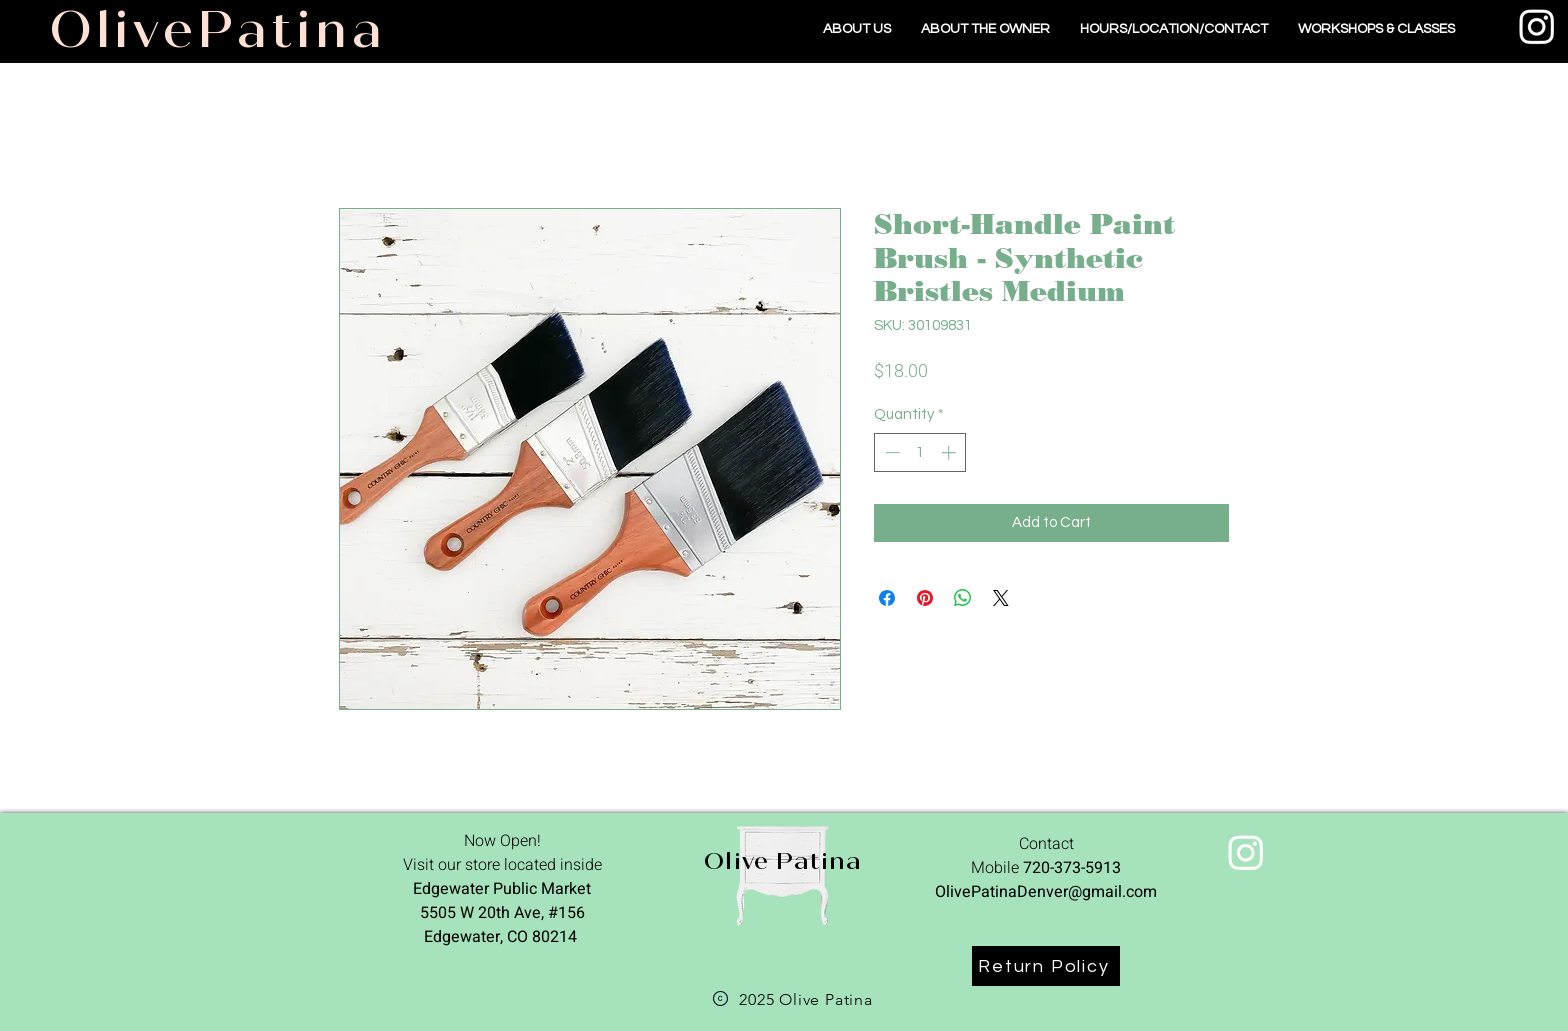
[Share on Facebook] (887, 598)
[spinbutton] (920, 452)
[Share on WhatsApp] (963, 598)
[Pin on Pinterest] (925, 598)
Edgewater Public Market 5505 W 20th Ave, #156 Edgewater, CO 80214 (502, 913)
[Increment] (950, 452)
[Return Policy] (1046, 966)
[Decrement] (890, 452)
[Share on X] (1001, 598)
